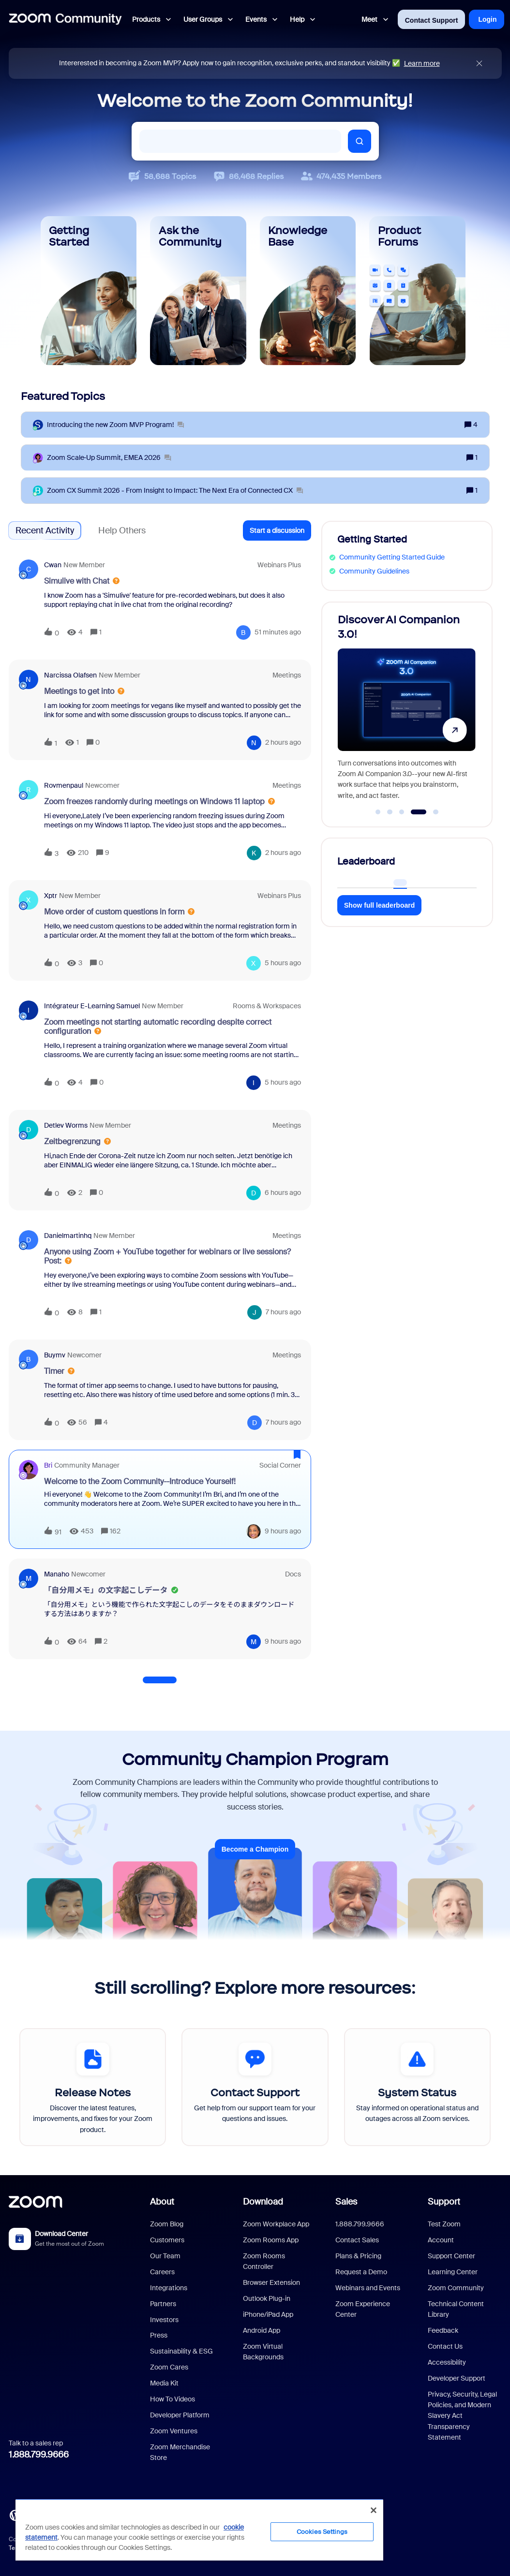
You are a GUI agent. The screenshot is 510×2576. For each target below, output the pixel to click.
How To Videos (172, 2399)
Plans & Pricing (358, 2256)
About (162, 2202)
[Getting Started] (89, 290)
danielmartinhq (67, 1235)
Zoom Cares (169, 2367)
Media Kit (164, 2383)
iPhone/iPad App (268, 2314)
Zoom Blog (166, 2224)
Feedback (443, 2330)
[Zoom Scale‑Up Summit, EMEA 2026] (109, 458)
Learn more (422, 63)
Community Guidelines (374, 571)
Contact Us (445, 2346)
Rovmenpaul (63, 785)
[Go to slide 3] (401, 812)
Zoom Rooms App (271, 2240)
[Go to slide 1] (378, 812)
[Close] (373, 2510)
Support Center (451, 2256)
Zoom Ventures (173, 2431)
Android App (261, 2330)
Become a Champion (255, 1849)
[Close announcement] (479, 64)
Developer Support (456, 2378)
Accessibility (447, 2362)
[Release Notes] (92, 2087)
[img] (479, 64)
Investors (164, 2319)
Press (158, 2335)
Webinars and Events (367, 2287)
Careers (162, 2271)
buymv (54, 1355)
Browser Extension (271, 2282)
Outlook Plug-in (266, 2298)
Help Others (122, 530)
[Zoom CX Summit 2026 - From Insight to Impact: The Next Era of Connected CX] (175, 491)
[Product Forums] (417, 290)
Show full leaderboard (379, 905)
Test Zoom (444, 2224)
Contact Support (431, 20)
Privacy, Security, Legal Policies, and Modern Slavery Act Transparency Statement (462, 2416)
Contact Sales (357, 2240)
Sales (346, 2202)
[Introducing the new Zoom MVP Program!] (115, 425)
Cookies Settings (322, 2532)
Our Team (165, 2256)
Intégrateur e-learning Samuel (92, 1005)
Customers (167, 2240)
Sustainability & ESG (181, 2351)
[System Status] (417, 2087)
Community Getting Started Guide (392, 557)
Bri (48, 1465)
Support (444, 2202)
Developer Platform (180, 2415)
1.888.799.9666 (39, 2454)
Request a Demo (361, 2271)
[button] (277, 530)
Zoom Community (456, 2287)
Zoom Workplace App (276, 2224)
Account (441, 2240)
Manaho (56, 1574)
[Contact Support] (254, 2087)
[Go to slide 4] (418, 812)
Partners (163, 2303)
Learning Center (453, 2271)
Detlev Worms (66, 1125)
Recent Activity (44, 530)
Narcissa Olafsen (70, 675)
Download (263, 2202)
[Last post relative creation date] (278, 632)
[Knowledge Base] (308, 290)
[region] (199, 2530)
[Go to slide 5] (435, 812)
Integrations (168, 2287)
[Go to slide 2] (390, 812)
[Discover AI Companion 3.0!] (405, 710)
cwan (52, 564)
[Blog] (15, 2514)
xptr (50, 895)
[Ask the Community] (198, 290)
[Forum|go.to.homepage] (65, 19)
